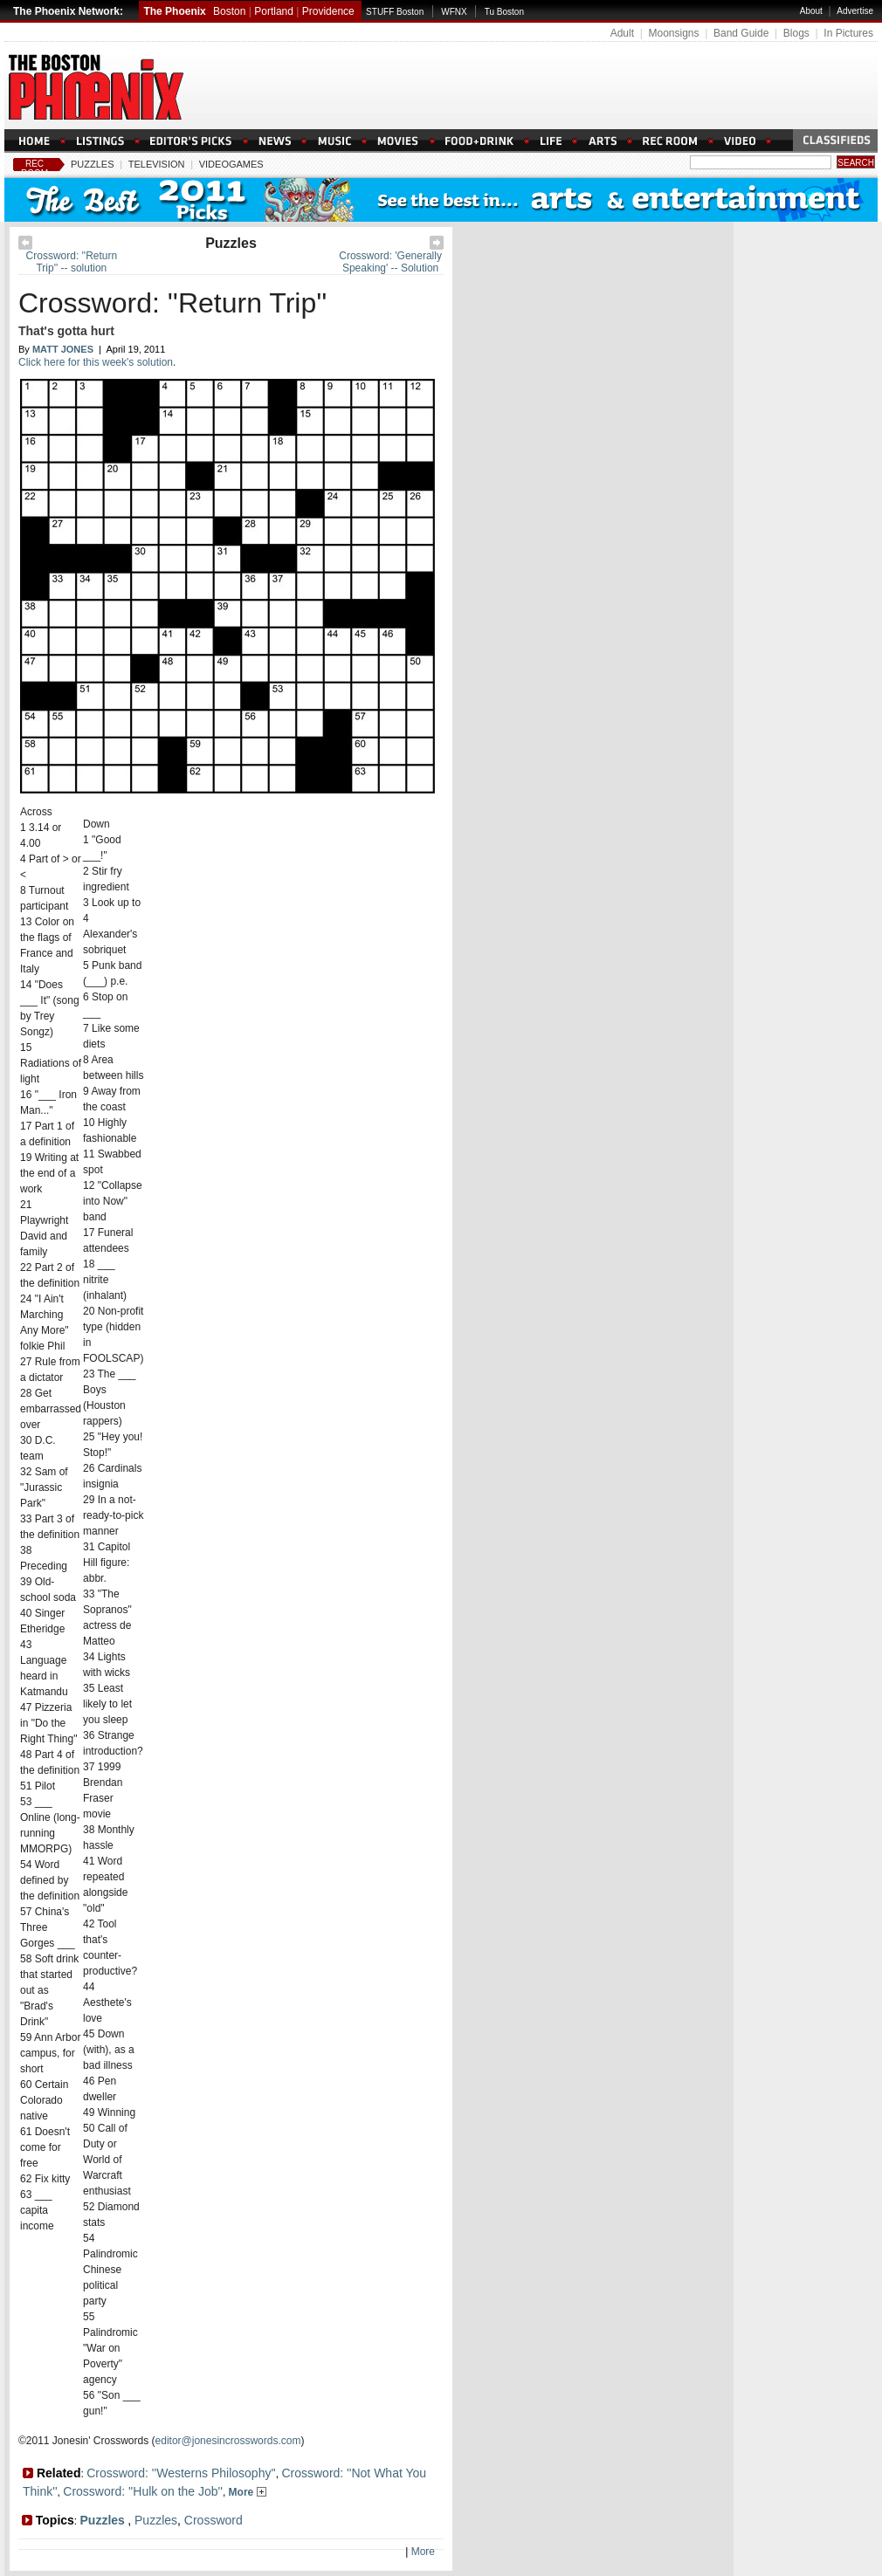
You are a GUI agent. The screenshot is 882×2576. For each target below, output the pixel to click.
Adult (622, 33)
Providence (328, 11)
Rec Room (34, 168)
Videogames (231, 164)
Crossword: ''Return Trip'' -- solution (72, 262)
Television (156, 164)
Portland (273, 11)
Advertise (855, 11)
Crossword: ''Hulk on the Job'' (143, 2491)
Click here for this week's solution (95, 362)
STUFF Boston (395, 12)
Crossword (213, 2520)
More (247, 2492)
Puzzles (92, 164)
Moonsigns (673, 33)
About (811, 11)
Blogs (796, 33)
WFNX (453, 12)
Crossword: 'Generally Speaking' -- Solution (390, 262)
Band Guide (740, 33)
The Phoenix (174, 11)
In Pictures (848, 33)
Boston (229, 11)
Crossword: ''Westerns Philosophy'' (181, 2473)
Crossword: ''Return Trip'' (172, 303)
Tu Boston (504, 12)
